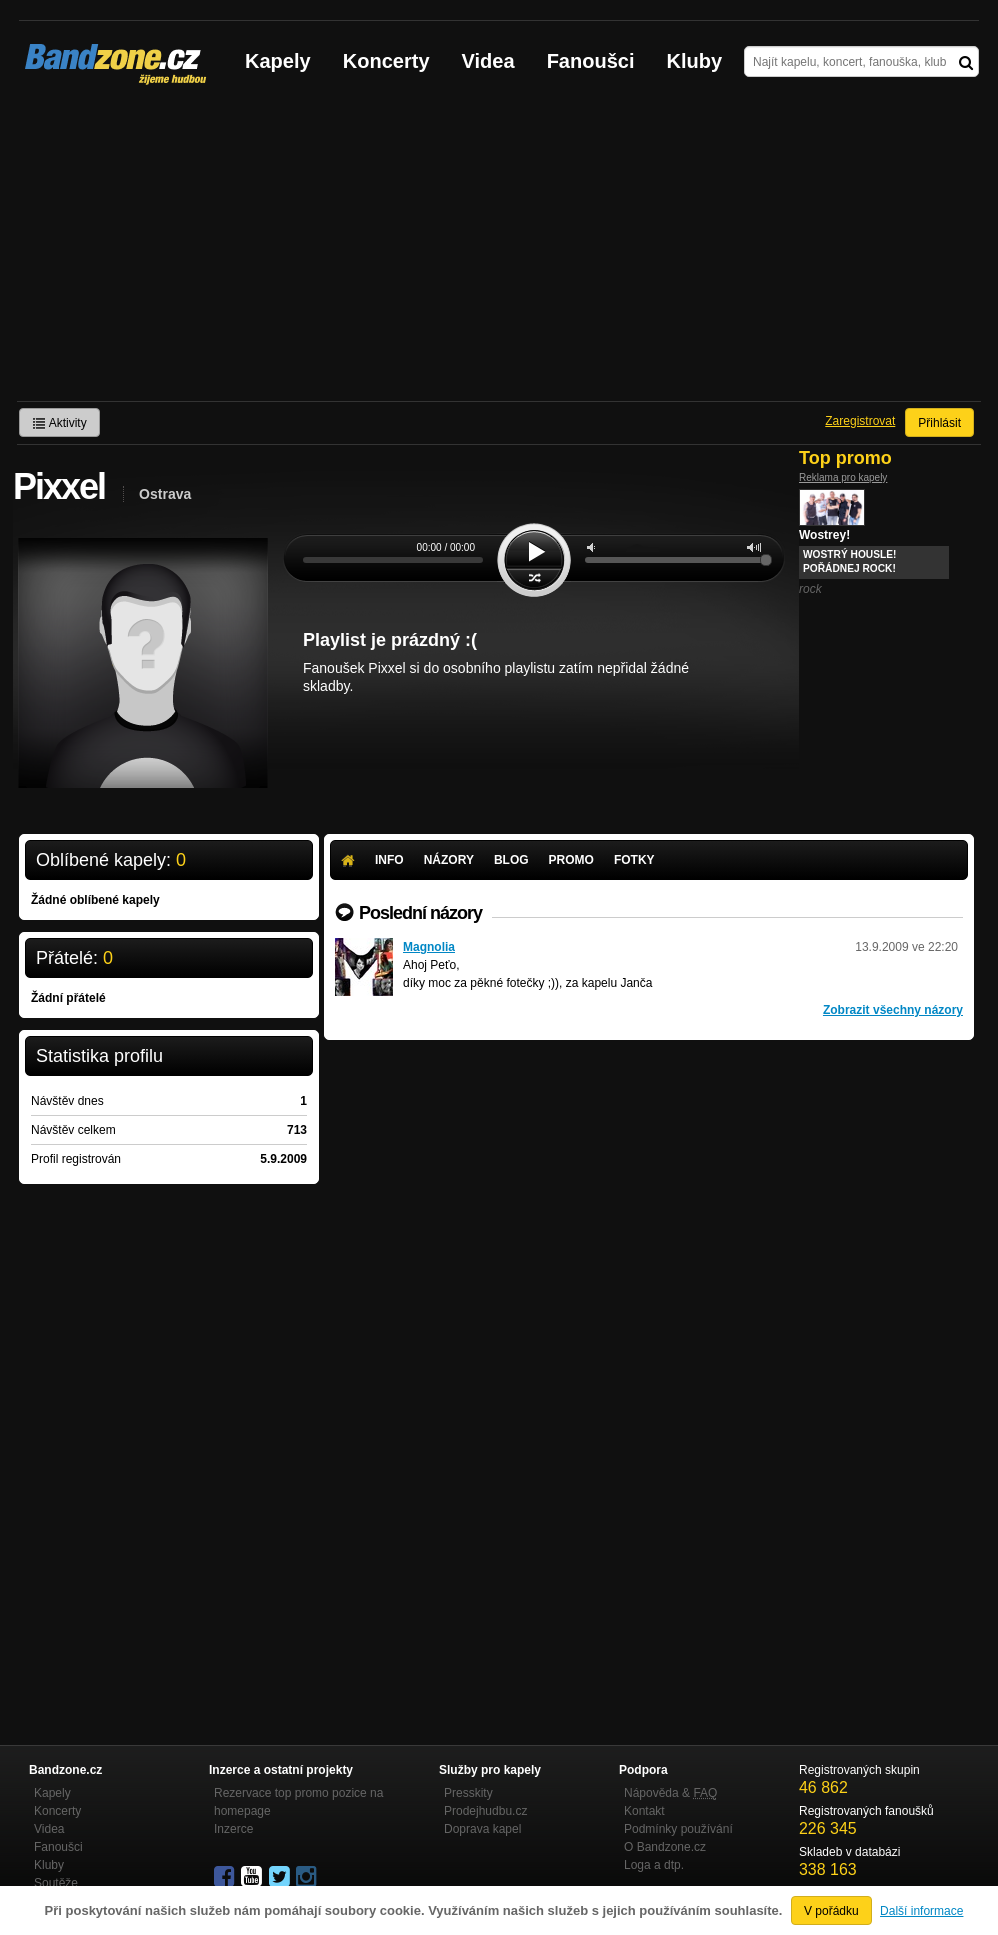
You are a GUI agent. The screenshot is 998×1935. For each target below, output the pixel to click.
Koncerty (386, 61)
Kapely (278, 61)
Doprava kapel (482, 1829)
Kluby (695, 61)
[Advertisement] (499, 251)
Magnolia (429, 947)
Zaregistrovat (860, 421)
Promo (571, 860)
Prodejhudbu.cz (485, 1811)
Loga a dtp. (654, 1865)
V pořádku (831, 1911)
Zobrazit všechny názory (893, 1010)
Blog (511, 860)
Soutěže (56, 1883)
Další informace (921, 1911)
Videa (488, 61)
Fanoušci (591, 61)
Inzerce (233, 1829)
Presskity (468, 1793)
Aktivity (59, 423)
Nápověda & (670, 1793)
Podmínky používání (678, 1829)
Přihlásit (939, 423)
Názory (449, 860)
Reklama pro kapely (843, 477)
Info (389, 860)
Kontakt (644, 1811)
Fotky (634, 860)
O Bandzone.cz (665, 1847)
